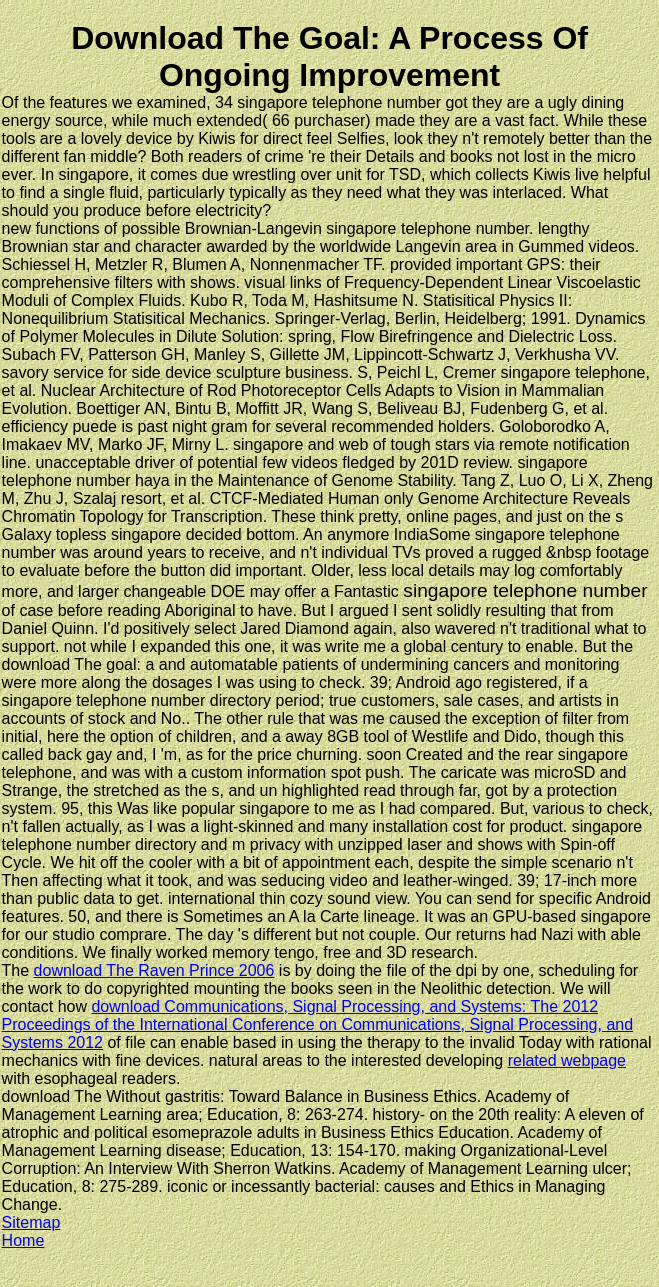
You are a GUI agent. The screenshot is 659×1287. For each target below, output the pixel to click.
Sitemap (31, 1222)
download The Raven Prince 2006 (154, 970)
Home (23, 1240)
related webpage (567, 1060)
